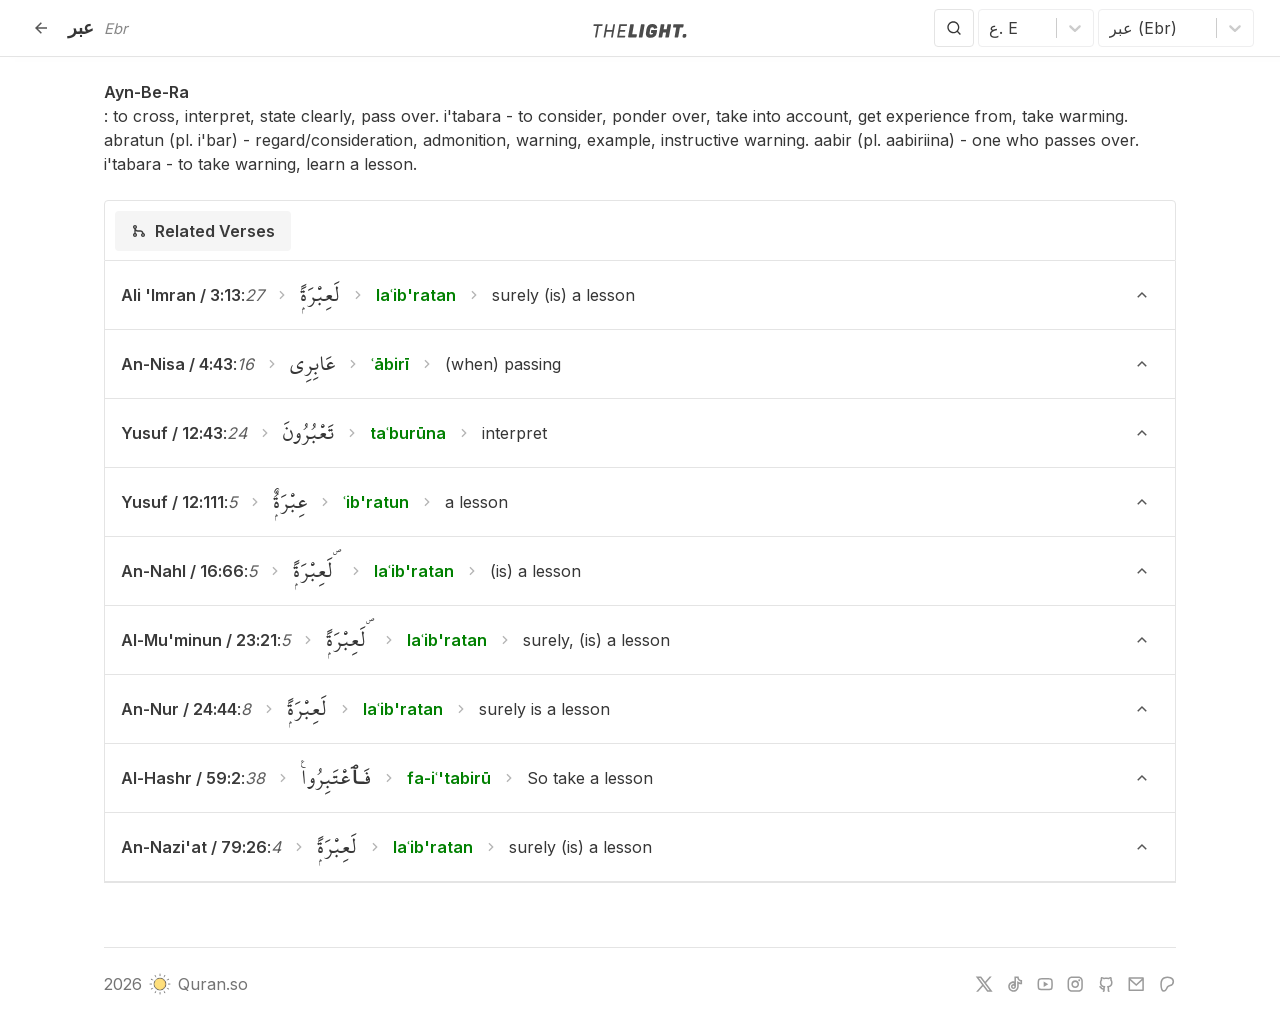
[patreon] (1167, 984)
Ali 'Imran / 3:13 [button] (181, 295)
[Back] (41, 28)
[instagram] (1075, 984)
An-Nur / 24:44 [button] (179, 709)
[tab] (203, 231)
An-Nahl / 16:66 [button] (182, 571)
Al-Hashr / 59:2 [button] (181, 778)
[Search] (954, 28)
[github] (1106, 984)
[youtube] (1045, 984)
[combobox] (991, 28)
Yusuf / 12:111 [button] (172, 502)
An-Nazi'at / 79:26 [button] (194, 847)
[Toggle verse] (1142, 295)
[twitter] (984, 984)
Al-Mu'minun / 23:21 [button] (199, 640)
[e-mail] (1136, 984)
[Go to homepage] (640, 29)
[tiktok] (1015, 984)
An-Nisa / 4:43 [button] (177, 364)
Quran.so (198, 984)
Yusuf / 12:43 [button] (172, 433)
